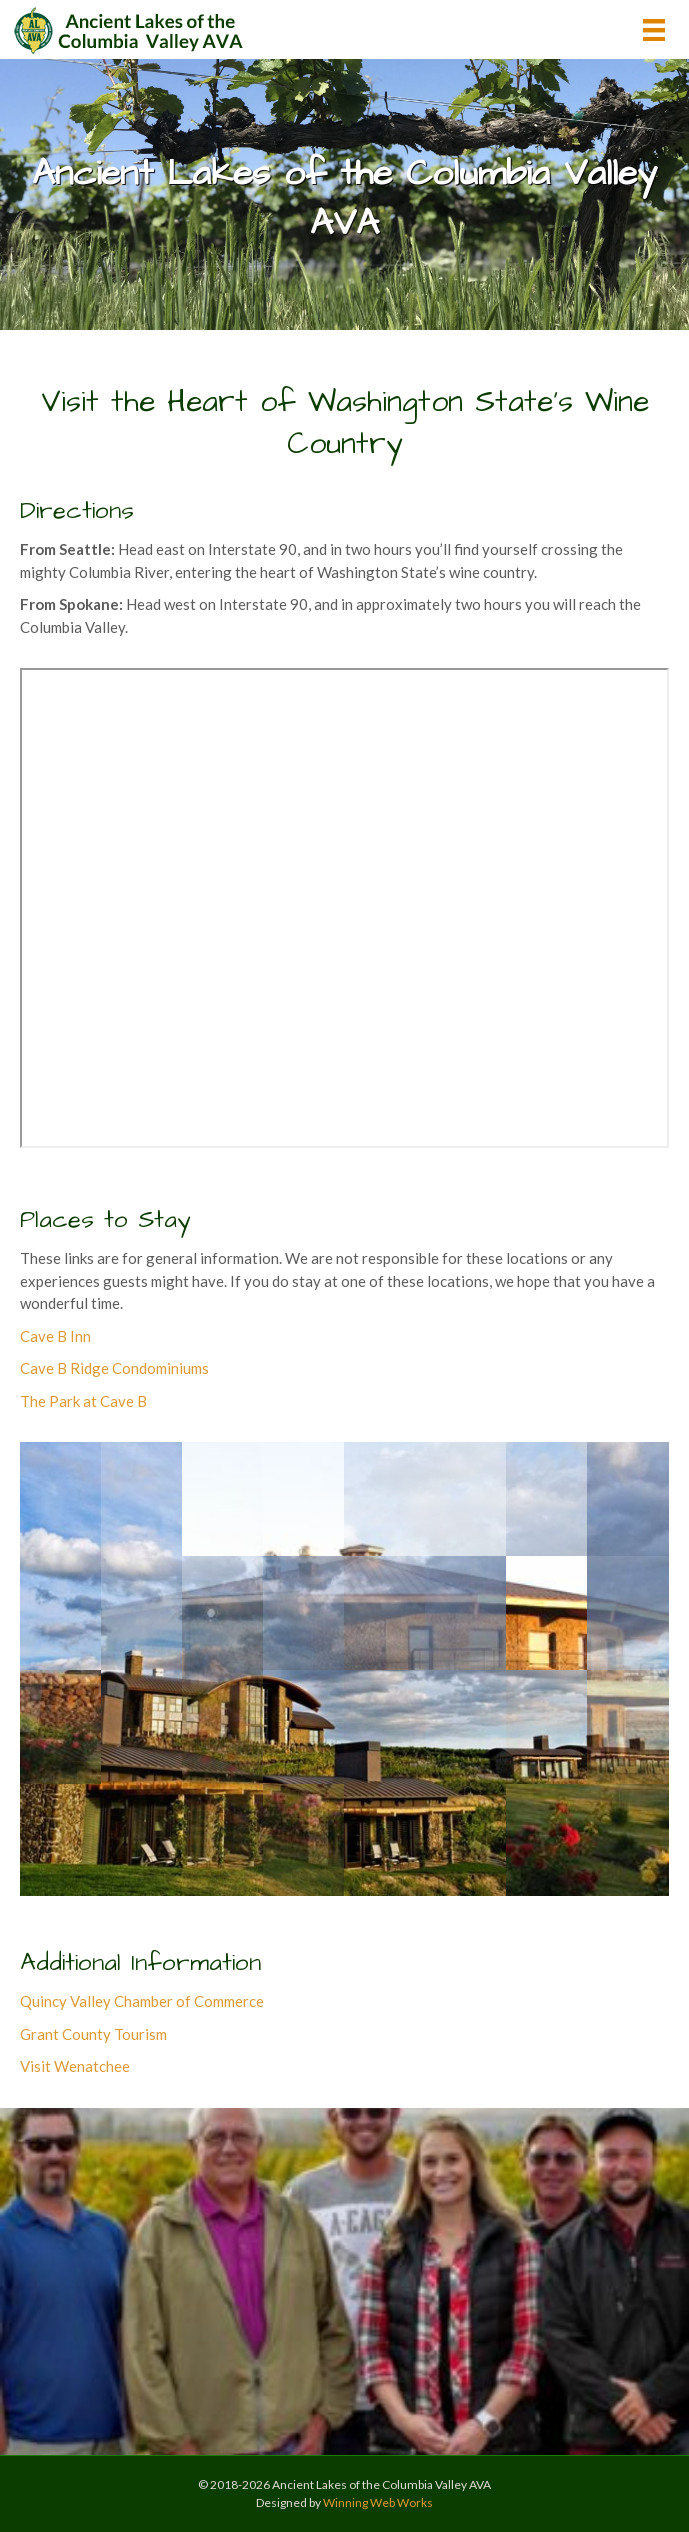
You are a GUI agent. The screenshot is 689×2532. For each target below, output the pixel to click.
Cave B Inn (55, 1336)
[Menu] (654, 29)
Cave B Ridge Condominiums (114, 1368)
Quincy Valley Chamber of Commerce (142, 2001)
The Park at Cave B (83, 1401)
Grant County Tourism (93, 2034)
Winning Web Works (378, 2502)
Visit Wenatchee (75, 2066)
